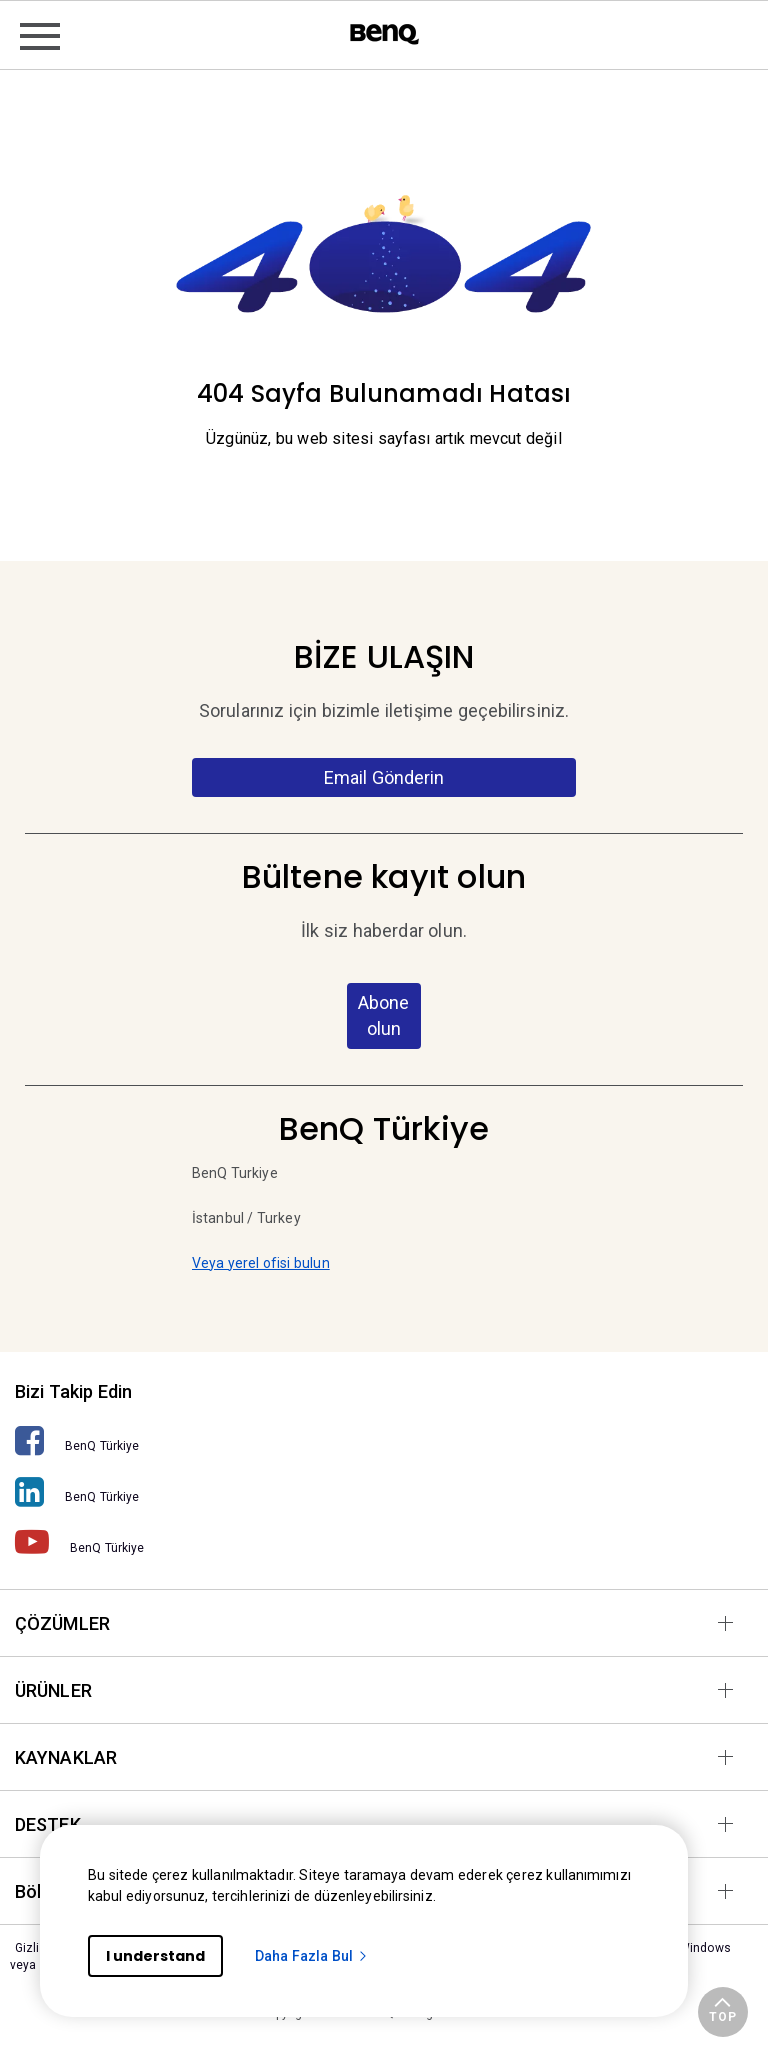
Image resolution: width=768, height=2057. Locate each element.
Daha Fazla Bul (312, 1956)
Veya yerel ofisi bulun (261, 1263)
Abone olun (383, 1015)
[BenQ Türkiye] (384, 1440)
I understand (155, 1956)
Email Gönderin (384, 777)
